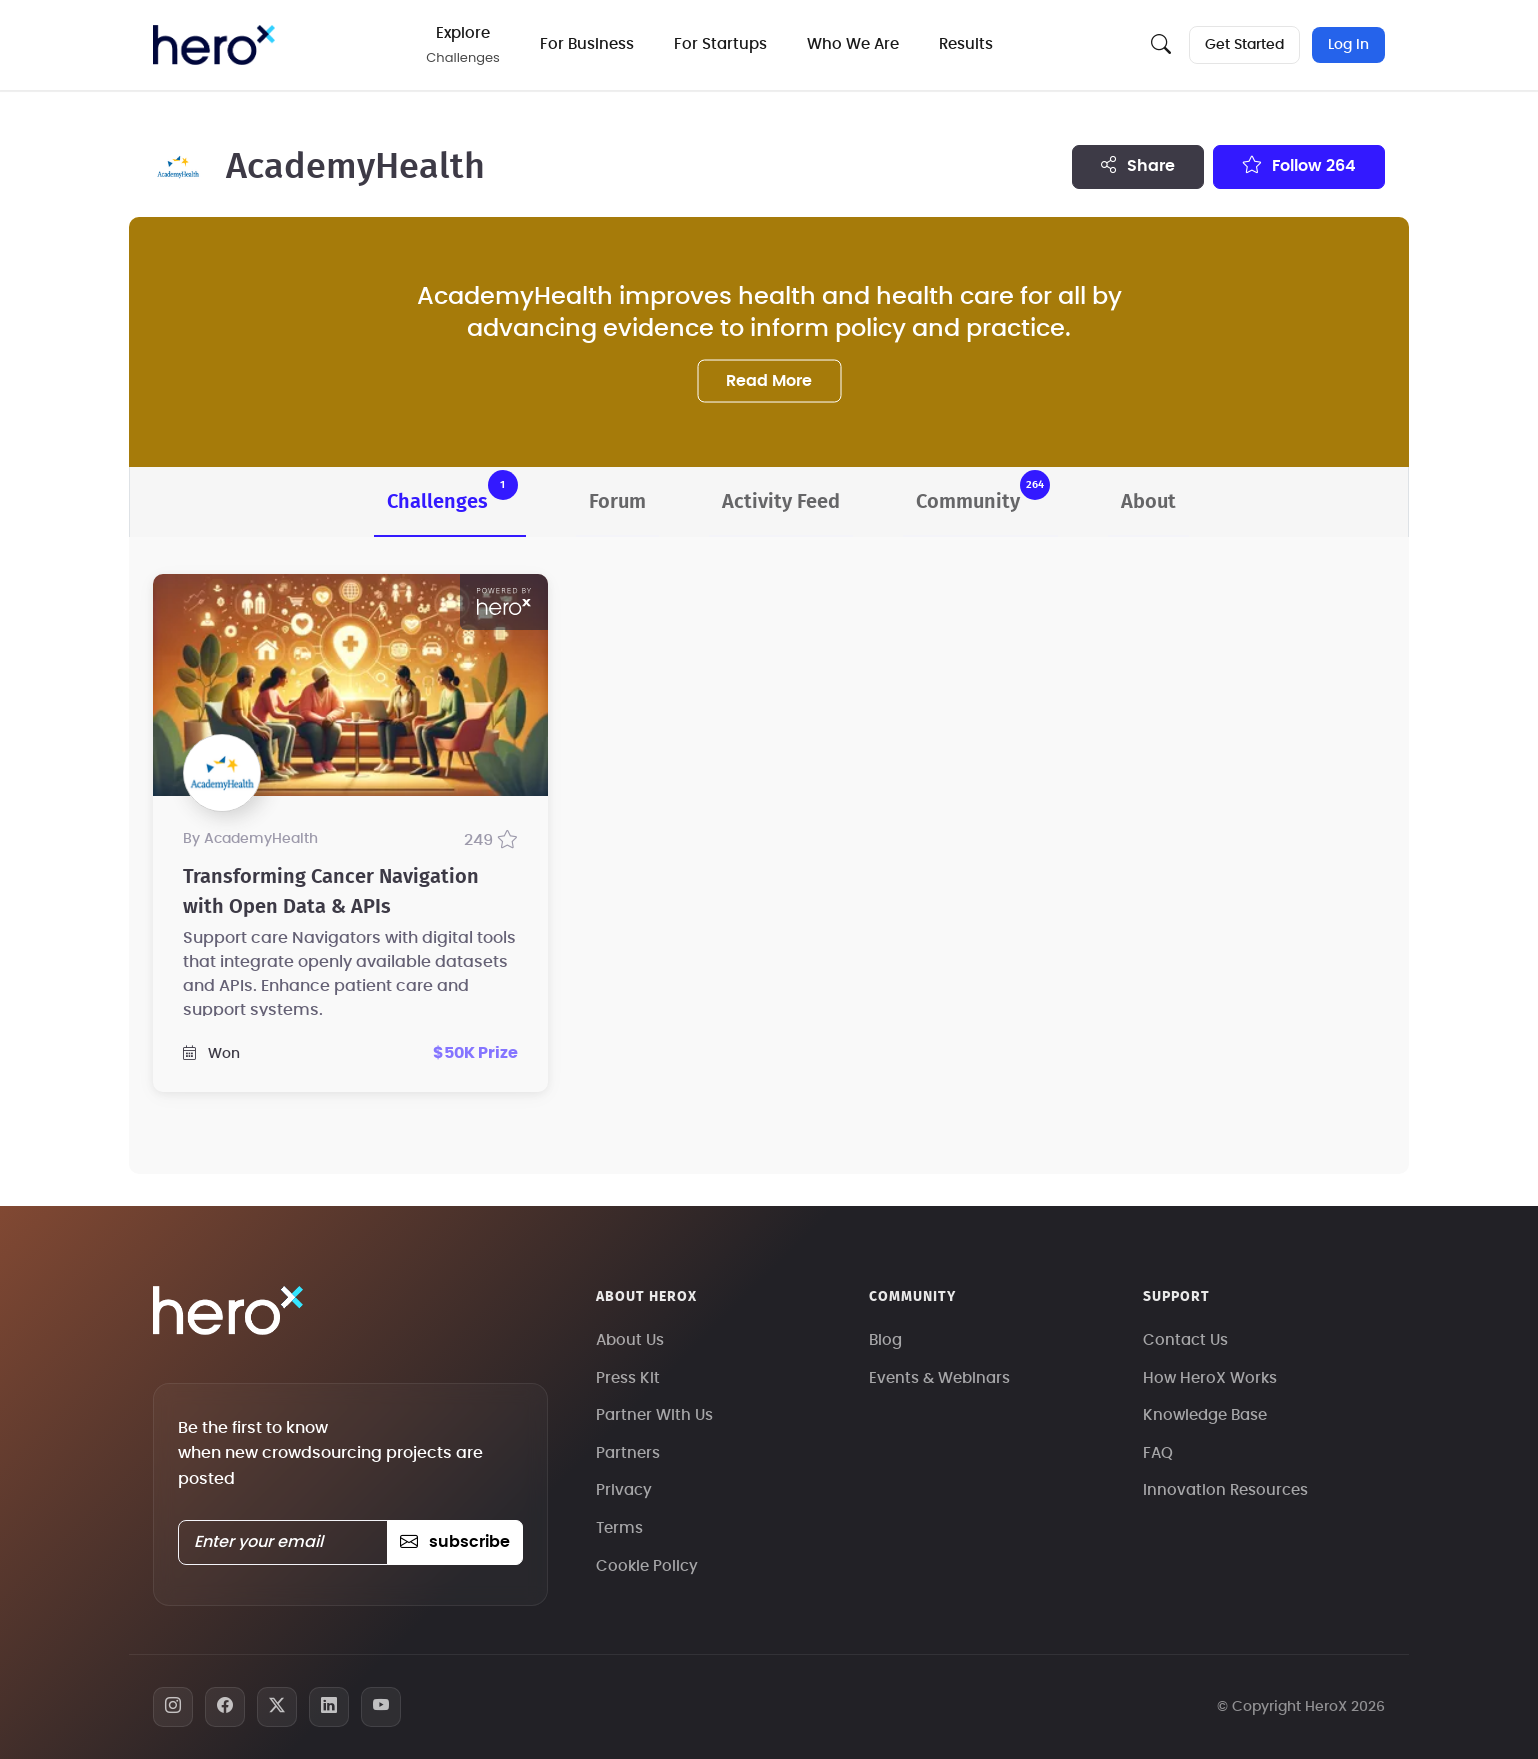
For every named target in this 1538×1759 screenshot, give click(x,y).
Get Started (1243, 45)
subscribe (454, 1542)
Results (970, 44)
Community (983, 491)
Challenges (452, 491)
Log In (1348, 45)
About (1148, 502)
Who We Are (857, 44)
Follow (1299, 165)
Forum (617, 502)
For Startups (724, 44)
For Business (591, 44)
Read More (769, 380)
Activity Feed (781, 502)
